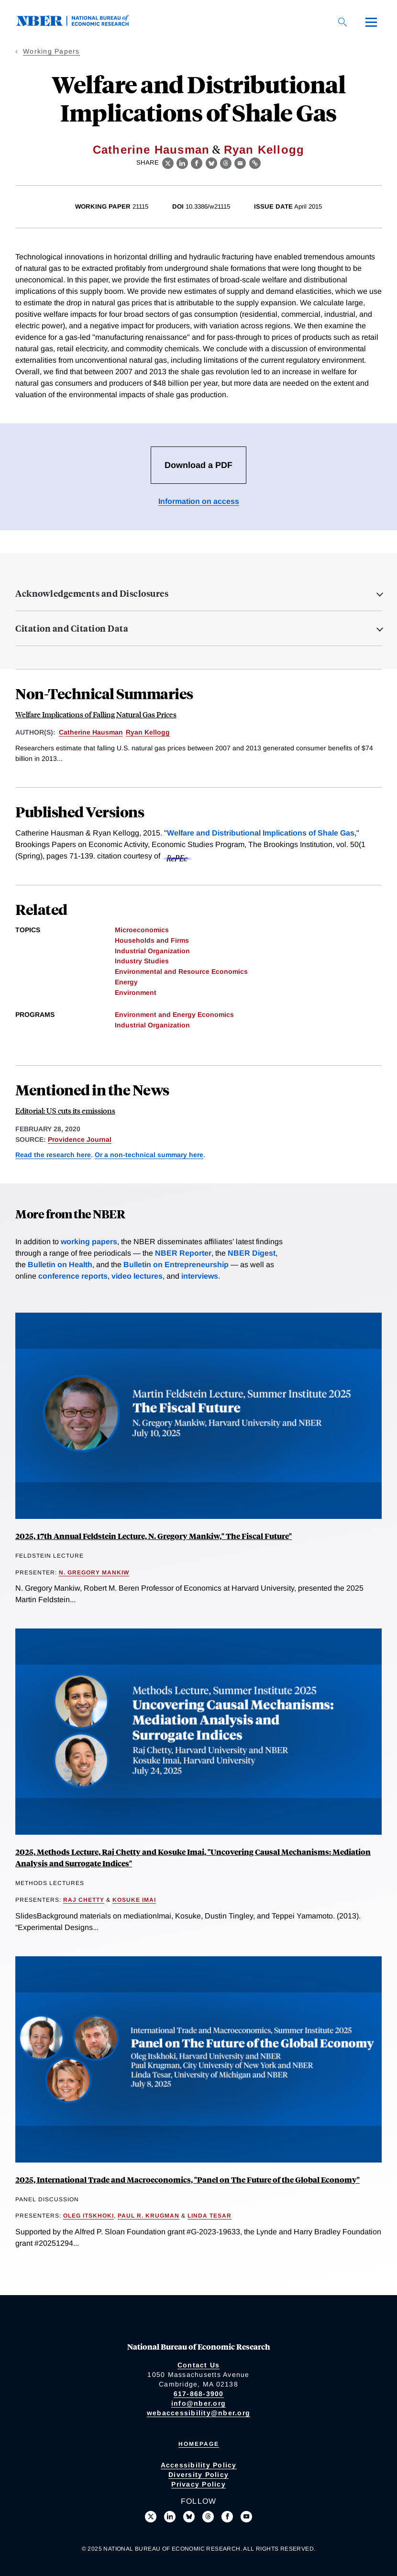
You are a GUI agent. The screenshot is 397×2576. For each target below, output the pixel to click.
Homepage (198, 2444)
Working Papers (51, 51)
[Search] (342, 22)
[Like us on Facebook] (227, 2516)
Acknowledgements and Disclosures (91, 593)
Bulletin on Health (60, 1264)
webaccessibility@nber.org (198, 2413)
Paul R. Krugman (148, 2215)
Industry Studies (142, 961)
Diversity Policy (198, 2474)
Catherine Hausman (151, 149)
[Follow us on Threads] (208, 2516)
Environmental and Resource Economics (181, 971)
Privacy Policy (198, 2484)
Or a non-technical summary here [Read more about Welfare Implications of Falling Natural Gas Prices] (149, 1155)
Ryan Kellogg (264, 149)
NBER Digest (252, 1253)
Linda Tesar (209, 2215)
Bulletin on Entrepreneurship (176, 1264)
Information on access (198, 501)
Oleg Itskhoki (88, 2215)
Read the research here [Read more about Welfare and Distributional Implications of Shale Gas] (53, 1155)
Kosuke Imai (134, 1899)
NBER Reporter (183, 1253)
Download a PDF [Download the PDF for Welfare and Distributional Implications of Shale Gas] (198, 465)
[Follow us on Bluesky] (189, 2516)
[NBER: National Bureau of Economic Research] (80, 24)
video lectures (137, 1276)
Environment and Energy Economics (174, 1014)
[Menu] (371, 22)
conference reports (73, 1276)
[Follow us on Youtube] (246, 2516)
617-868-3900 (199, 2394)
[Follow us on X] (150, 2516)
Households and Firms (152, 940)
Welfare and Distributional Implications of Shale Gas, (261, 833)
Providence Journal (79, 1139)
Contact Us (198, 2365)
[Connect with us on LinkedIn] (170, 2516)
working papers (89, 1242)
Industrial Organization (152, 951)
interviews (199, 1276)
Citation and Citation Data (71, 628)
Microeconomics (142, 930)
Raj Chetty (83, 1899)
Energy (126, 982)
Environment (135, 992)
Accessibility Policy (199, 2465)
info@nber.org (198, 2403)
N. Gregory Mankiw (94, 1572)
